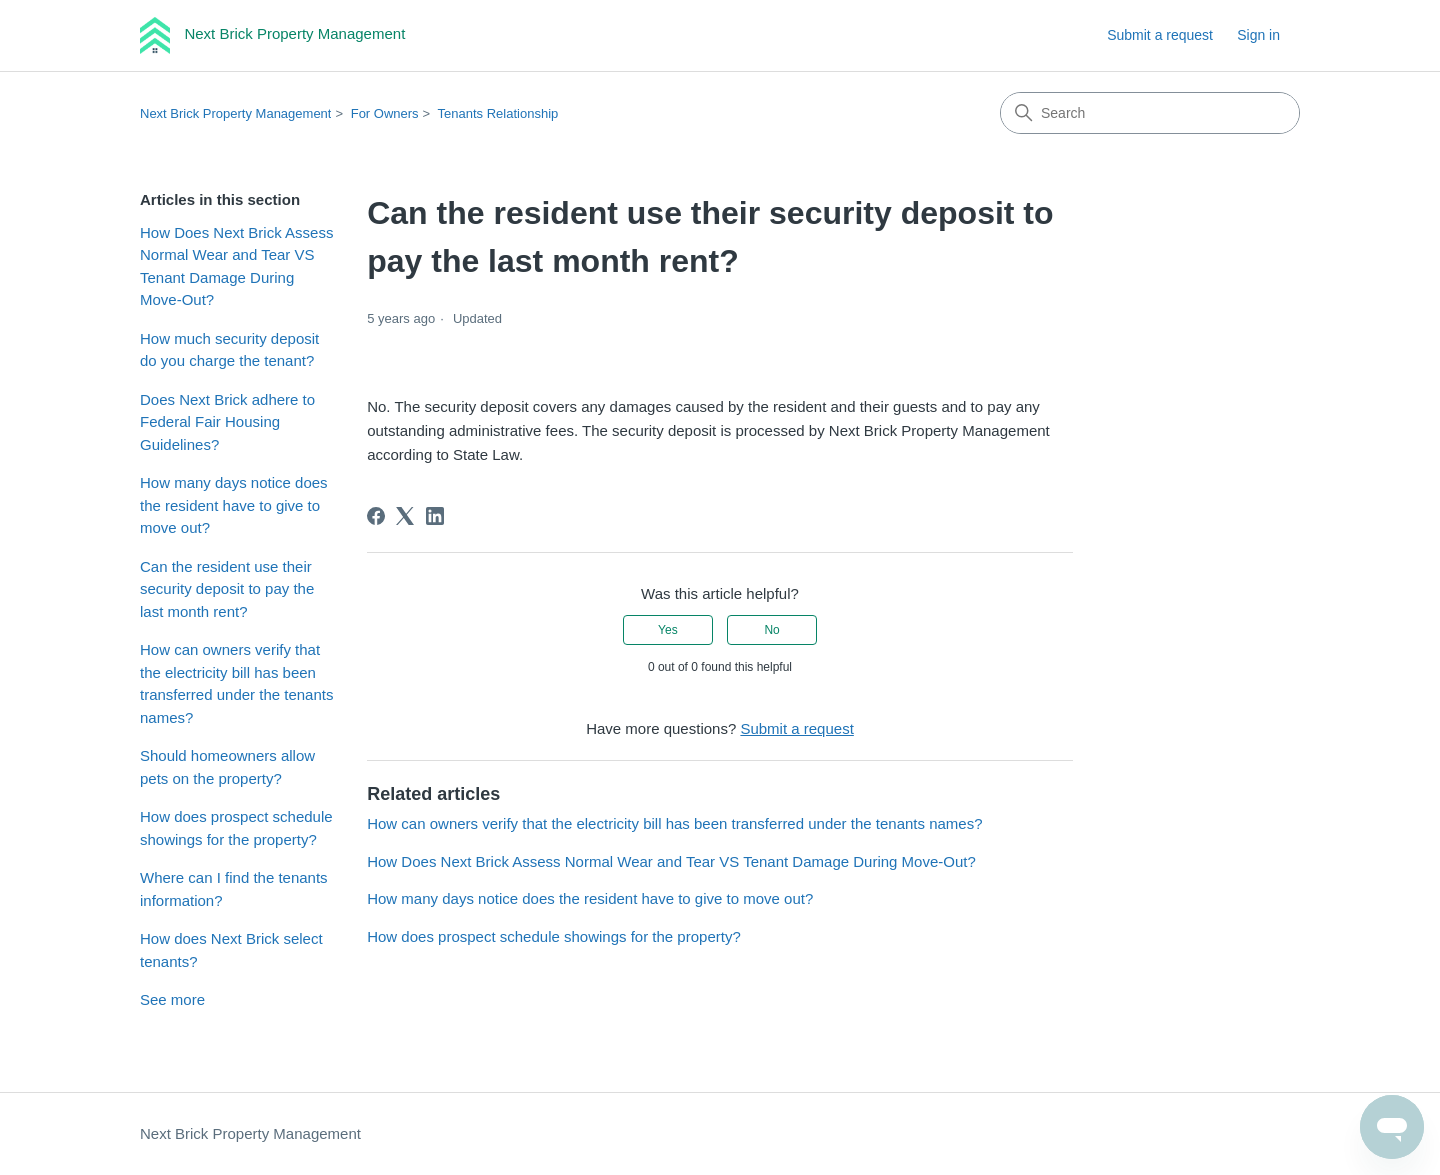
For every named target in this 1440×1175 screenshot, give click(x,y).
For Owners (385, 113)
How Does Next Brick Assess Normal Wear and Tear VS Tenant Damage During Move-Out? (236, 266)
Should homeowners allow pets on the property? (227, 767)
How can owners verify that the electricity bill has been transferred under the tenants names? (236, 683)
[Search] (1150, 113)
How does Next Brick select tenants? (231, 950)
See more (172, 999)
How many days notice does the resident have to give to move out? (234, 505)
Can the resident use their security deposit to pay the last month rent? (227, 589)
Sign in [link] (1258, 35)
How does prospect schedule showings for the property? (236, 828)
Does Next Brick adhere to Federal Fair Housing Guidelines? (227, 422)
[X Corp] (405, 516)
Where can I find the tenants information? (234, 889)
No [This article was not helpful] (771, 630)
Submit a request (1160, 35)
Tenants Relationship (498, 113)
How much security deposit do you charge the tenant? (229, 350)
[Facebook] (376, 516)
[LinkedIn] (435, 516)
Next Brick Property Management (235, 113)
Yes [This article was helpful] (668, 630)
